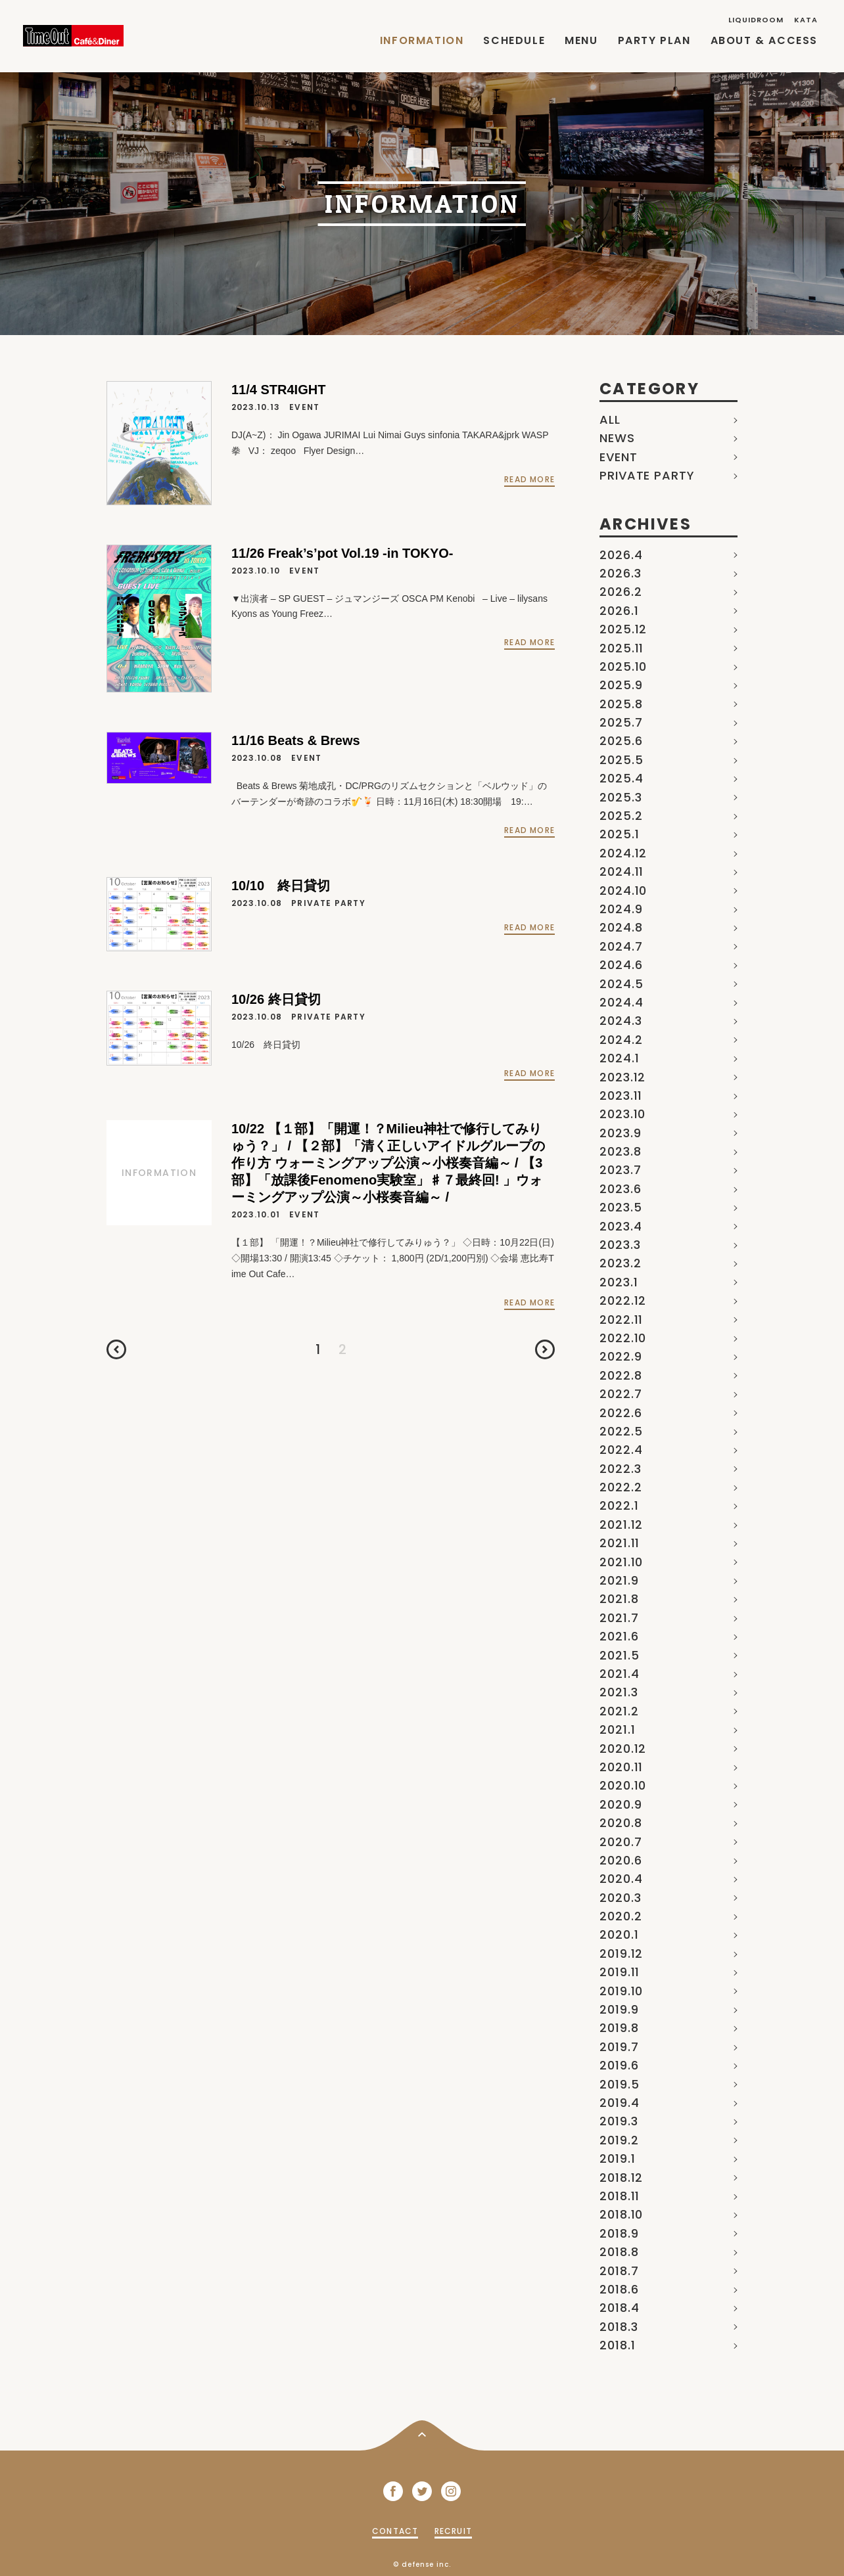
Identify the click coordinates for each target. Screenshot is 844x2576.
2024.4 (621, 1002)
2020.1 (618, 1934)
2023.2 (620, 1263)
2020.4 (620, 1878)
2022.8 (620, 1375)
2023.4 (620, 1226)
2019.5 (619, 2084)
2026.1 (618, 610)
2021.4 (619, 1673)
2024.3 (620, 1020)
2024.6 (620, 964)
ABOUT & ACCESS (764, 40)
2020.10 (622, 1785)
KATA (806, 19)
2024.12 (623, 853)
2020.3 (620, 1897)
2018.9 (618, 2233)
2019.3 (618, 2121)
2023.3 (619, 1244)
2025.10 (623, 666)
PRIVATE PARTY (647, 475)
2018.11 (619, 2195)
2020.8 (620, 1822)
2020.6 (620, 1860)
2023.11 (620, 1095)
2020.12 (622, 1748)
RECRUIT (453, 2531)
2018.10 (621, 2214)
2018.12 (621, 2177)
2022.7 (620, 1393)
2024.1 (619, 1058)
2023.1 (618, 1282)
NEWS (617, 437)
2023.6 (620, 1188)
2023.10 (622, 1113)
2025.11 (621, 648)
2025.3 (620, 797)
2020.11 (621, 1766)
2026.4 (620, 554)
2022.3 (620, 1468)
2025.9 (620, 684)
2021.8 (618, 1598)
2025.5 (621, 759)
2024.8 (620, 927)
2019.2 (618, 2140)
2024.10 (623, 890)
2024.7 (620, 946)
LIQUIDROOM (756, 19)
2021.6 (618, 1636)
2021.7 (618, 1617)
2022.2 (620, 1487)
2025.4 (621, 778)
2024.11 (621, 871)
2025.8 (620, 704)
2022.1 (618, 1505)
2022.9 (620, 1356)
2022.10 (622, 1337)
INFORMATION (422, 40)
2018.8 (618, 2251)
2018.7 (618, 2270)
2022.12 (622, 1300)
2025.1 (619, 834)
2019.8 (618, 2027)
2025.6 (620, 740)
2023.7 (620, 1169)
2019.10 (621, 1991)
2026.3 (620, 573)
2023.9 (620, 1133)
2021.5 (619, 1655)
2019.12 (621, 1953)
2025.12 (623, 629)
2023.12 (622, 1077)
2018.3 (618, 2326)
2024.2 (620, 1039)
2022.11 (621, 1319)
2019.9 (618, 2009)
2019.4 (619, 2102)
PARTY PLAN (654, 40)
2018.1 (617, 2345)
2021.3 (618, 1692)
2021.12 (621, 1524)
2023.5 (620, 1207)
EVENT (618, 456)
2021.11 (619, 1542)
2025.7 (620, 722)
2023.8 (620, 1151)
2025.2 (620, 815)
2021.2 (618, 1711)
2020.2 (620, 1916)
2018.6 (618, 2289)
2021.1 (617, 1729)
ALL (610, 419)
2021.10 (621, 1562)
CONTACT (395, 2531)
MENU (581, 40)
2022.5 (620, 1431)
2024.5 (621, 983)
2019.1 (617, 2158)
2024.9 (620, 908)
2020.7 (620, 1841)
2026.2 (620, 591)
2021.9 (618, 1580)
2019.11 (619, 1971)
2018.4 (619, 2307)
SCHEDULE (514, 40)
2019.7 (618, 2046)
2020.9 (620, 1804)
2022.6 (620, 1412)
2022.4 (620, 1449)
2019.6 (618, 2065)
